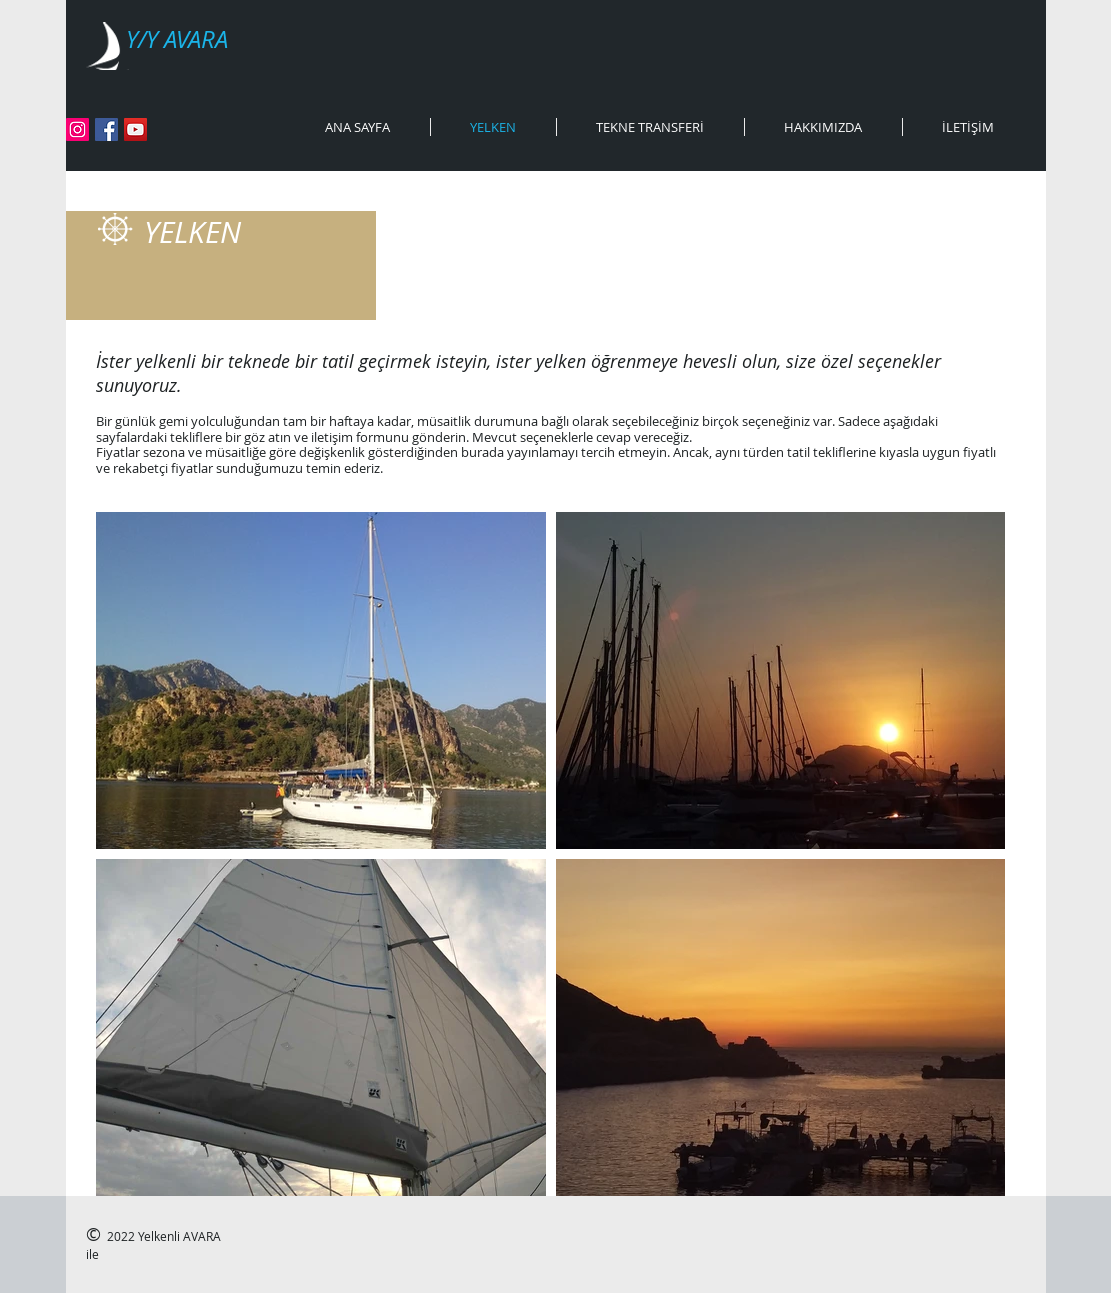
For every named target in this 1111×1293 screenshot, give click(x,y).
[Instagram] (77, 129)
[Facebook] (106, 129)
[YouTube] (135, 129)
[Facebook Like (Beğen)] (184, 131)
